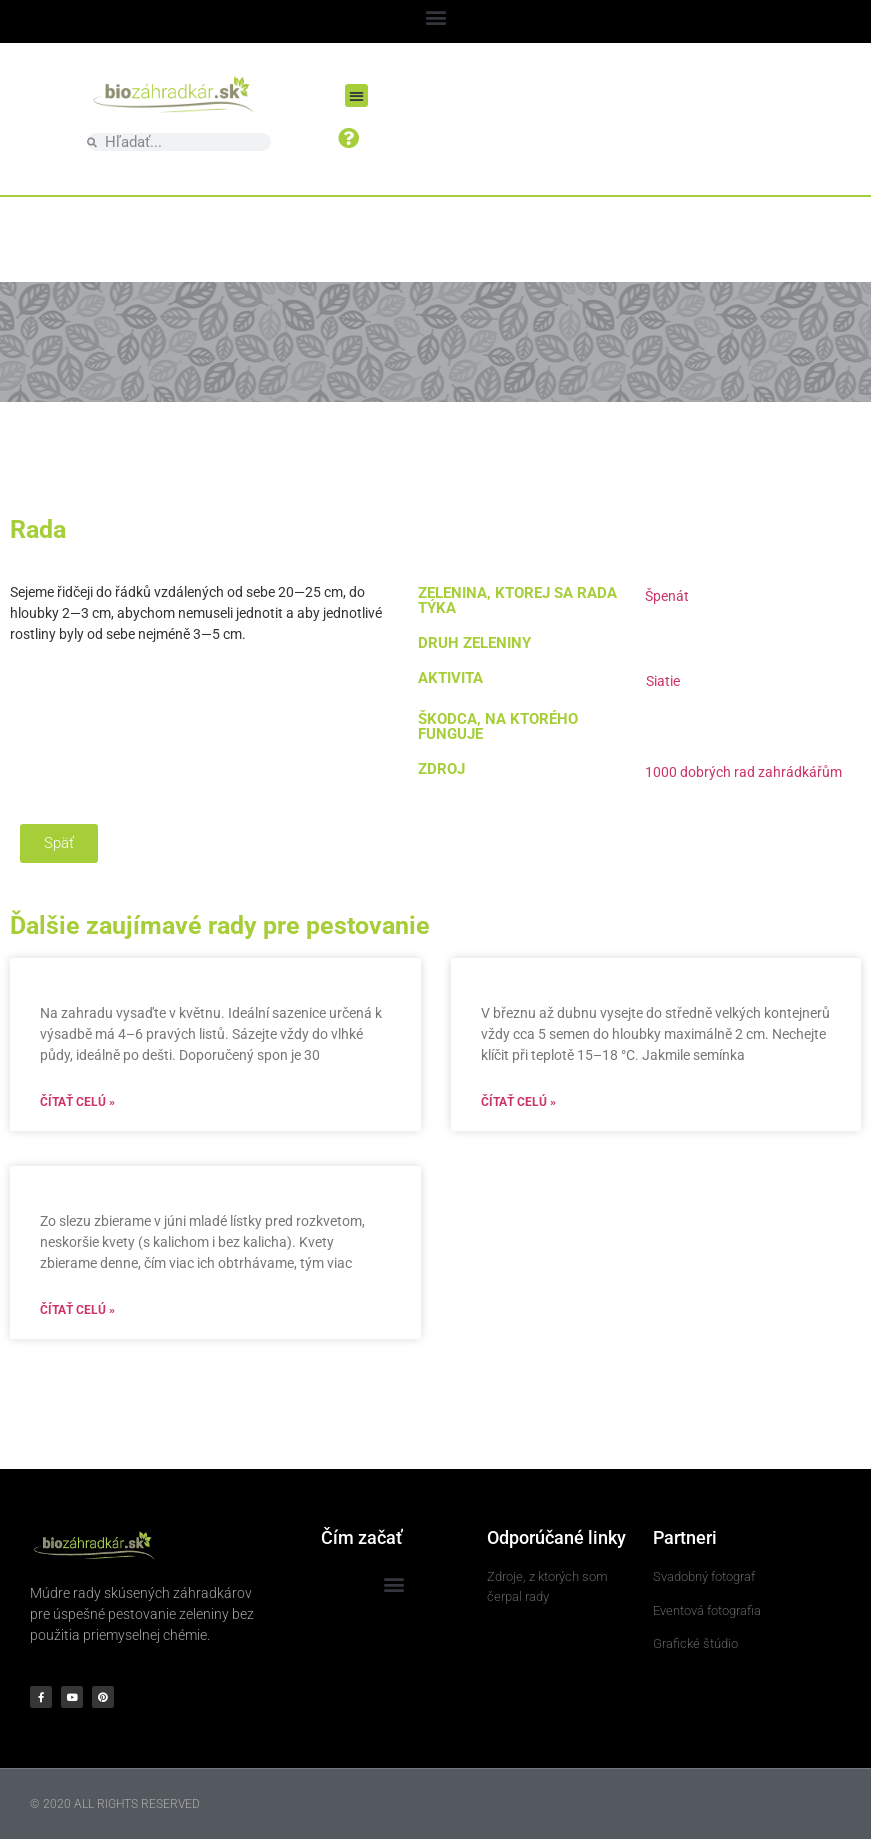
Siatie (663, 681)
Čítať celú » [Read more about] (77, 1102)
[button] (435, 16)
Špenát (667, 596)
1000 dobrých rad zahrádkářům (743, 772)
